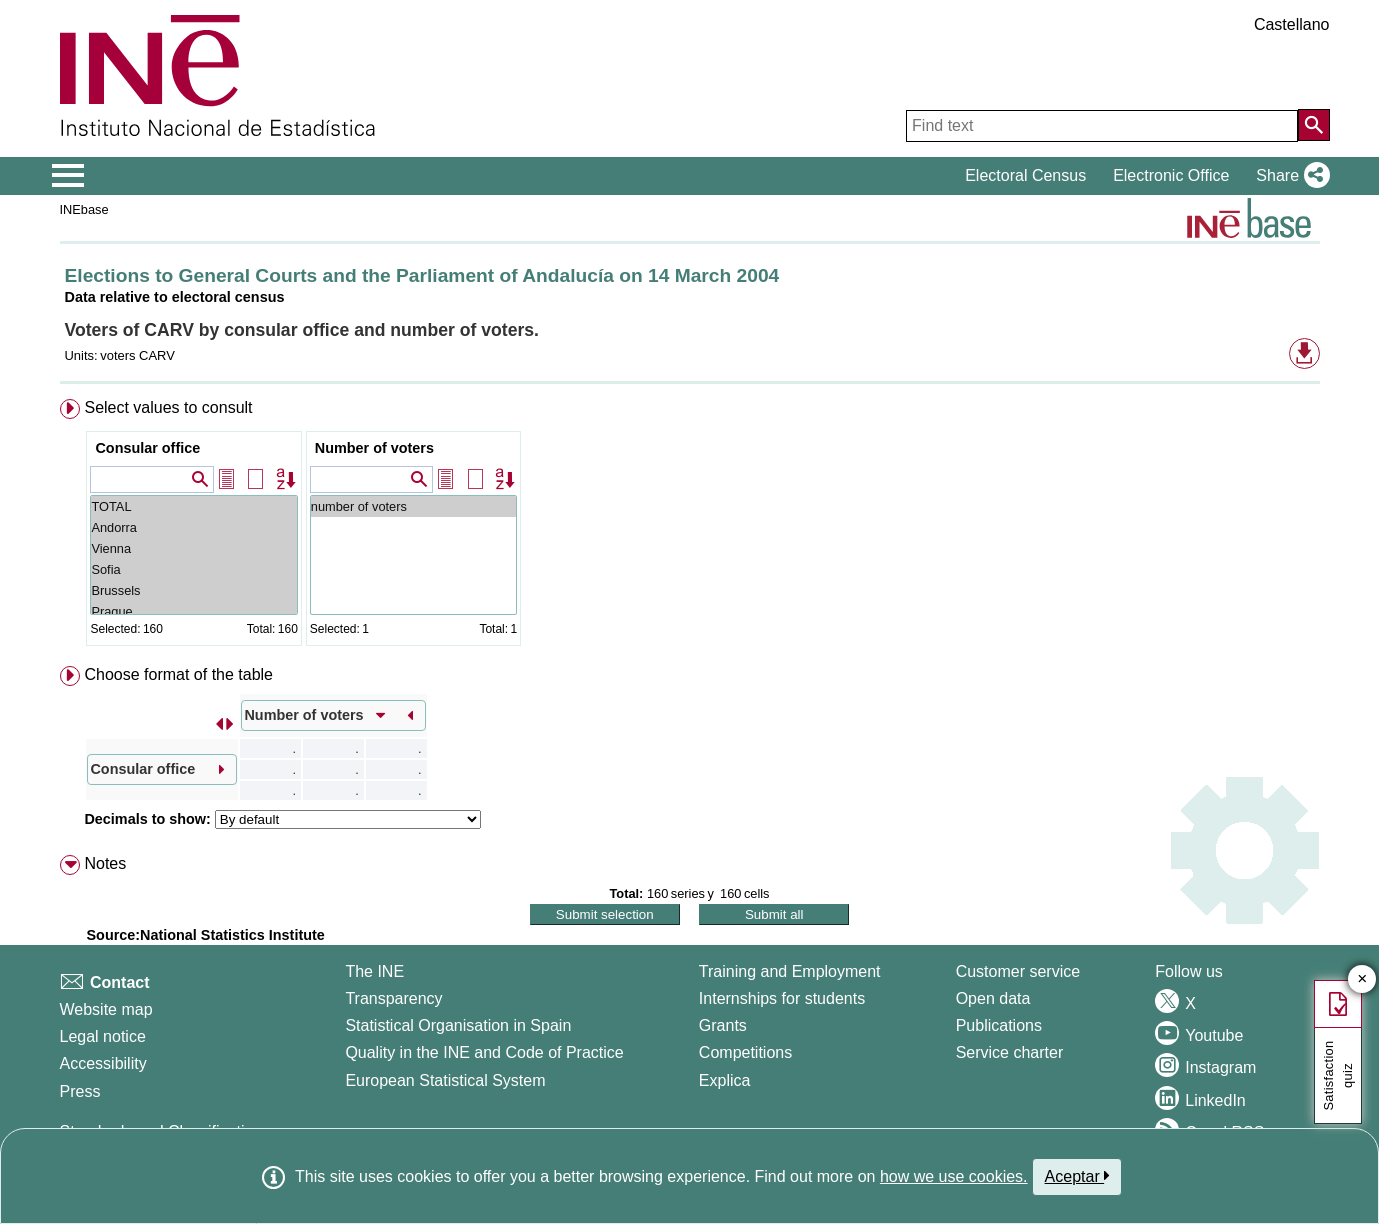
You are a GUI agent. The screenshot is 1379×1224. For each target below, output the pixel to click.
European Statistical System (445, 1080)
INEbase (84, 209)
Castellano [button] (1292, 24)
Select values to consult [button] (168, 407)
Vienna (193, 548)
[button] (1288, 176)
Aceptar (1077, 1176)
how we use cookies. (954, 1176)
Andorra (193, 527)
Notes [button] (105, 863)
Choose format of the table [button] (178, 674)
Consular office (147, 448)
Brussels (193, 590)
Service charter (1010, 1052)
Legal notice (103, 1036)
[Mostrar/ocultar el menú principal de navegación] (68, 176)
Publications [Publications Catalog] (999, 1025)
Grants (723, 1025)
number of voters (413, 506)
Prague (193, 611)
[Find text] (1102, 126)
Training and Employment (790, 971)
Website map (106, 1009)
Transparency (393, 998)
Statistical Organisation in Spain (458, 1025)
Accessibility (103, 1063)
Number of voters (374, 448)
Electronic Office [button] (1171, 175)
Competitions (745, 1052)
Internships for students (782, 998)
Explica (725, 1080)
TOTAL (193, 506)
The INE (374, 971)
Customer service (1018, 971)
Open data (993, 998)
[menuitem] (690, 526)
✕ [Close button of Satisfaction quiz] (1362, 979)
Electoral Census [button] (1025, 175)
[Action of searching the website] (1314, 125)
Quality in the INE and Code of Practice (484, 1052)
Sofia (193, 569)
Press (80, 1091)
